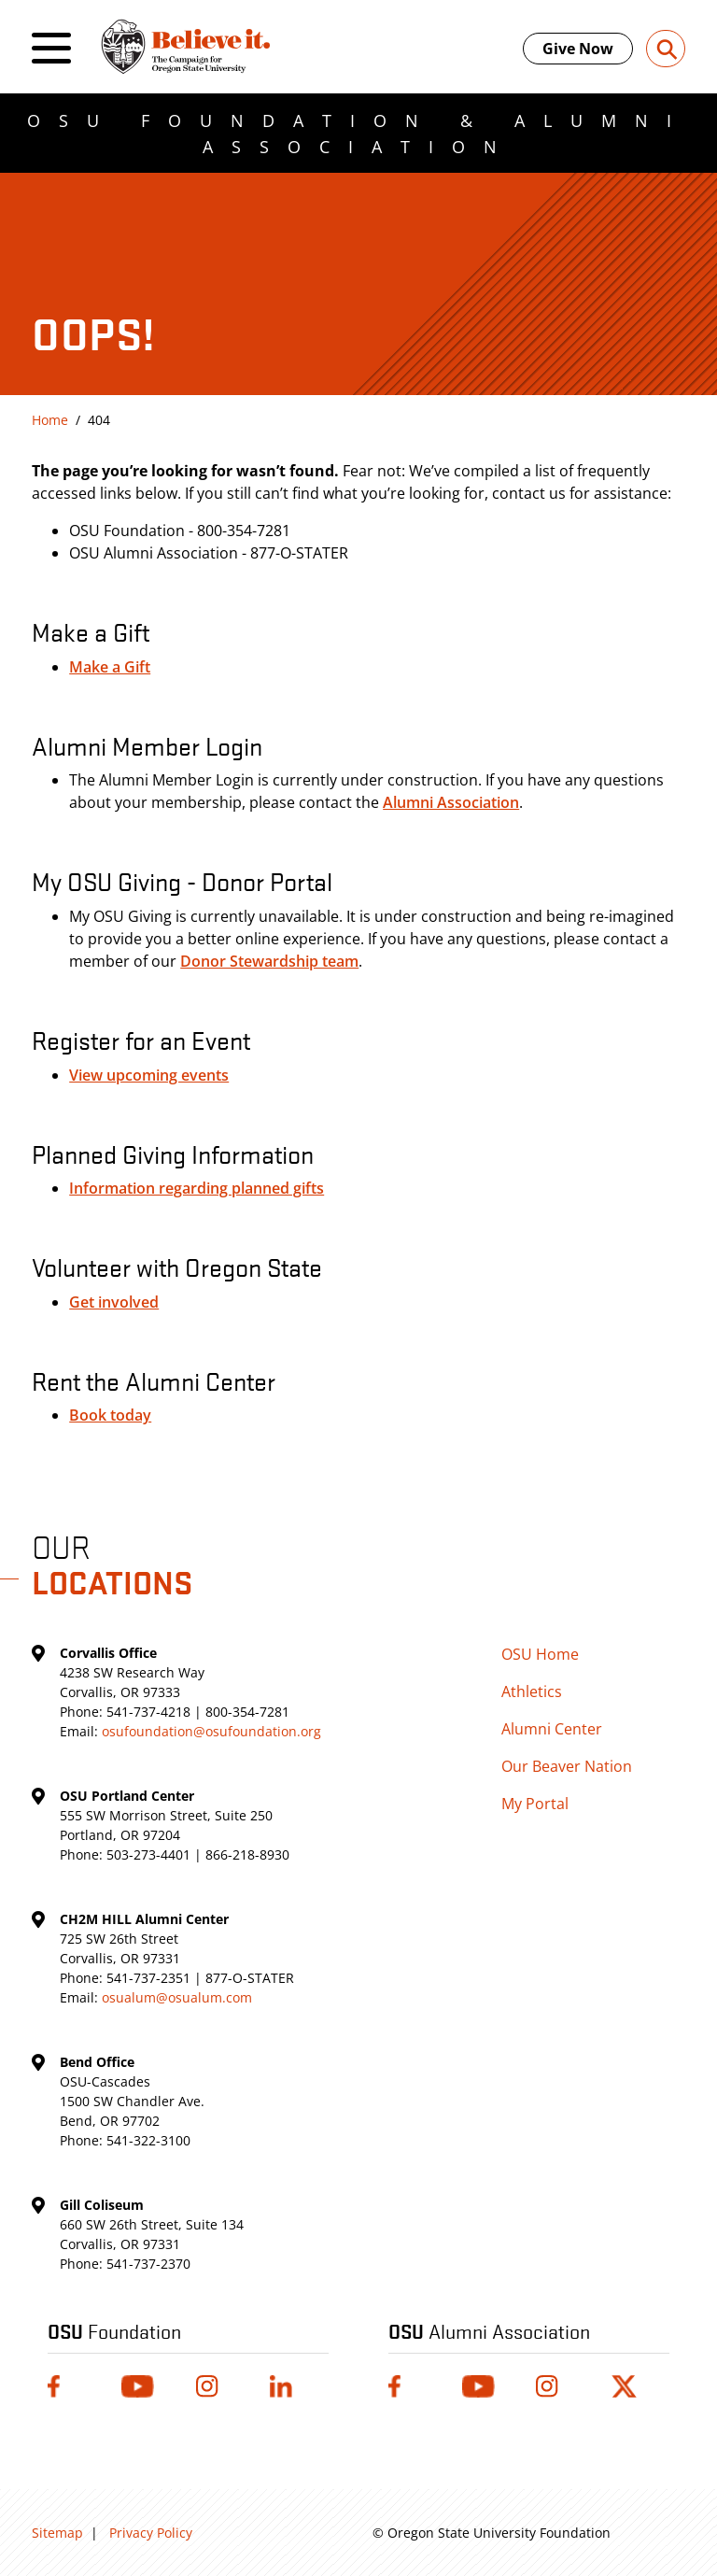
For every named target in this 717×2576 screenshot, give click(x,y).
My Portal (535, 1803)
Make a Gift (109, 667)
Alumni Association (451, 802)
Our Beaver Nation (566, 1766)
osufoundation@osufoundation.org (211, 1731)
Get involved (114, 1302)
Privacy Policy (150, 2532)
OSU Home (540, 1654)
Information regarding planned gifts (196, 1188)
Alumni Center (551, 1729)
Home (50, 420)
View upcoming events (149, 1075)
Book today (110, 1415)
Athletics (531, 1691)
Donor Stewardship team (269, 961)
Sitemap (57, 2532)
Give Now (577, 48)
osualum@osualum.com (177, 1997)
